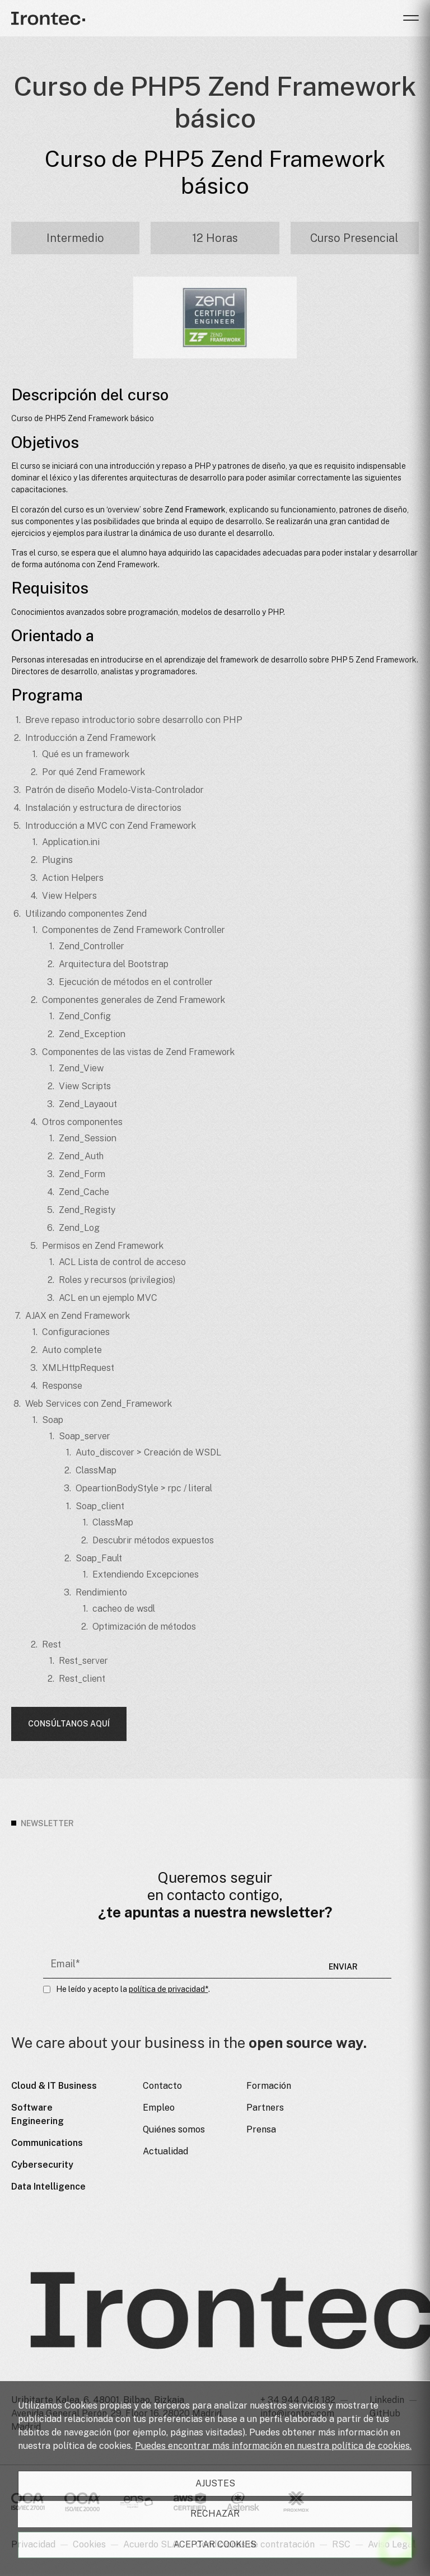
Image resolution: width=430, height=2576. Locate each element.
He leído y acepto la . (133, 1989)
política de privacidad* (168, 1989)
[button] (411, 18)
